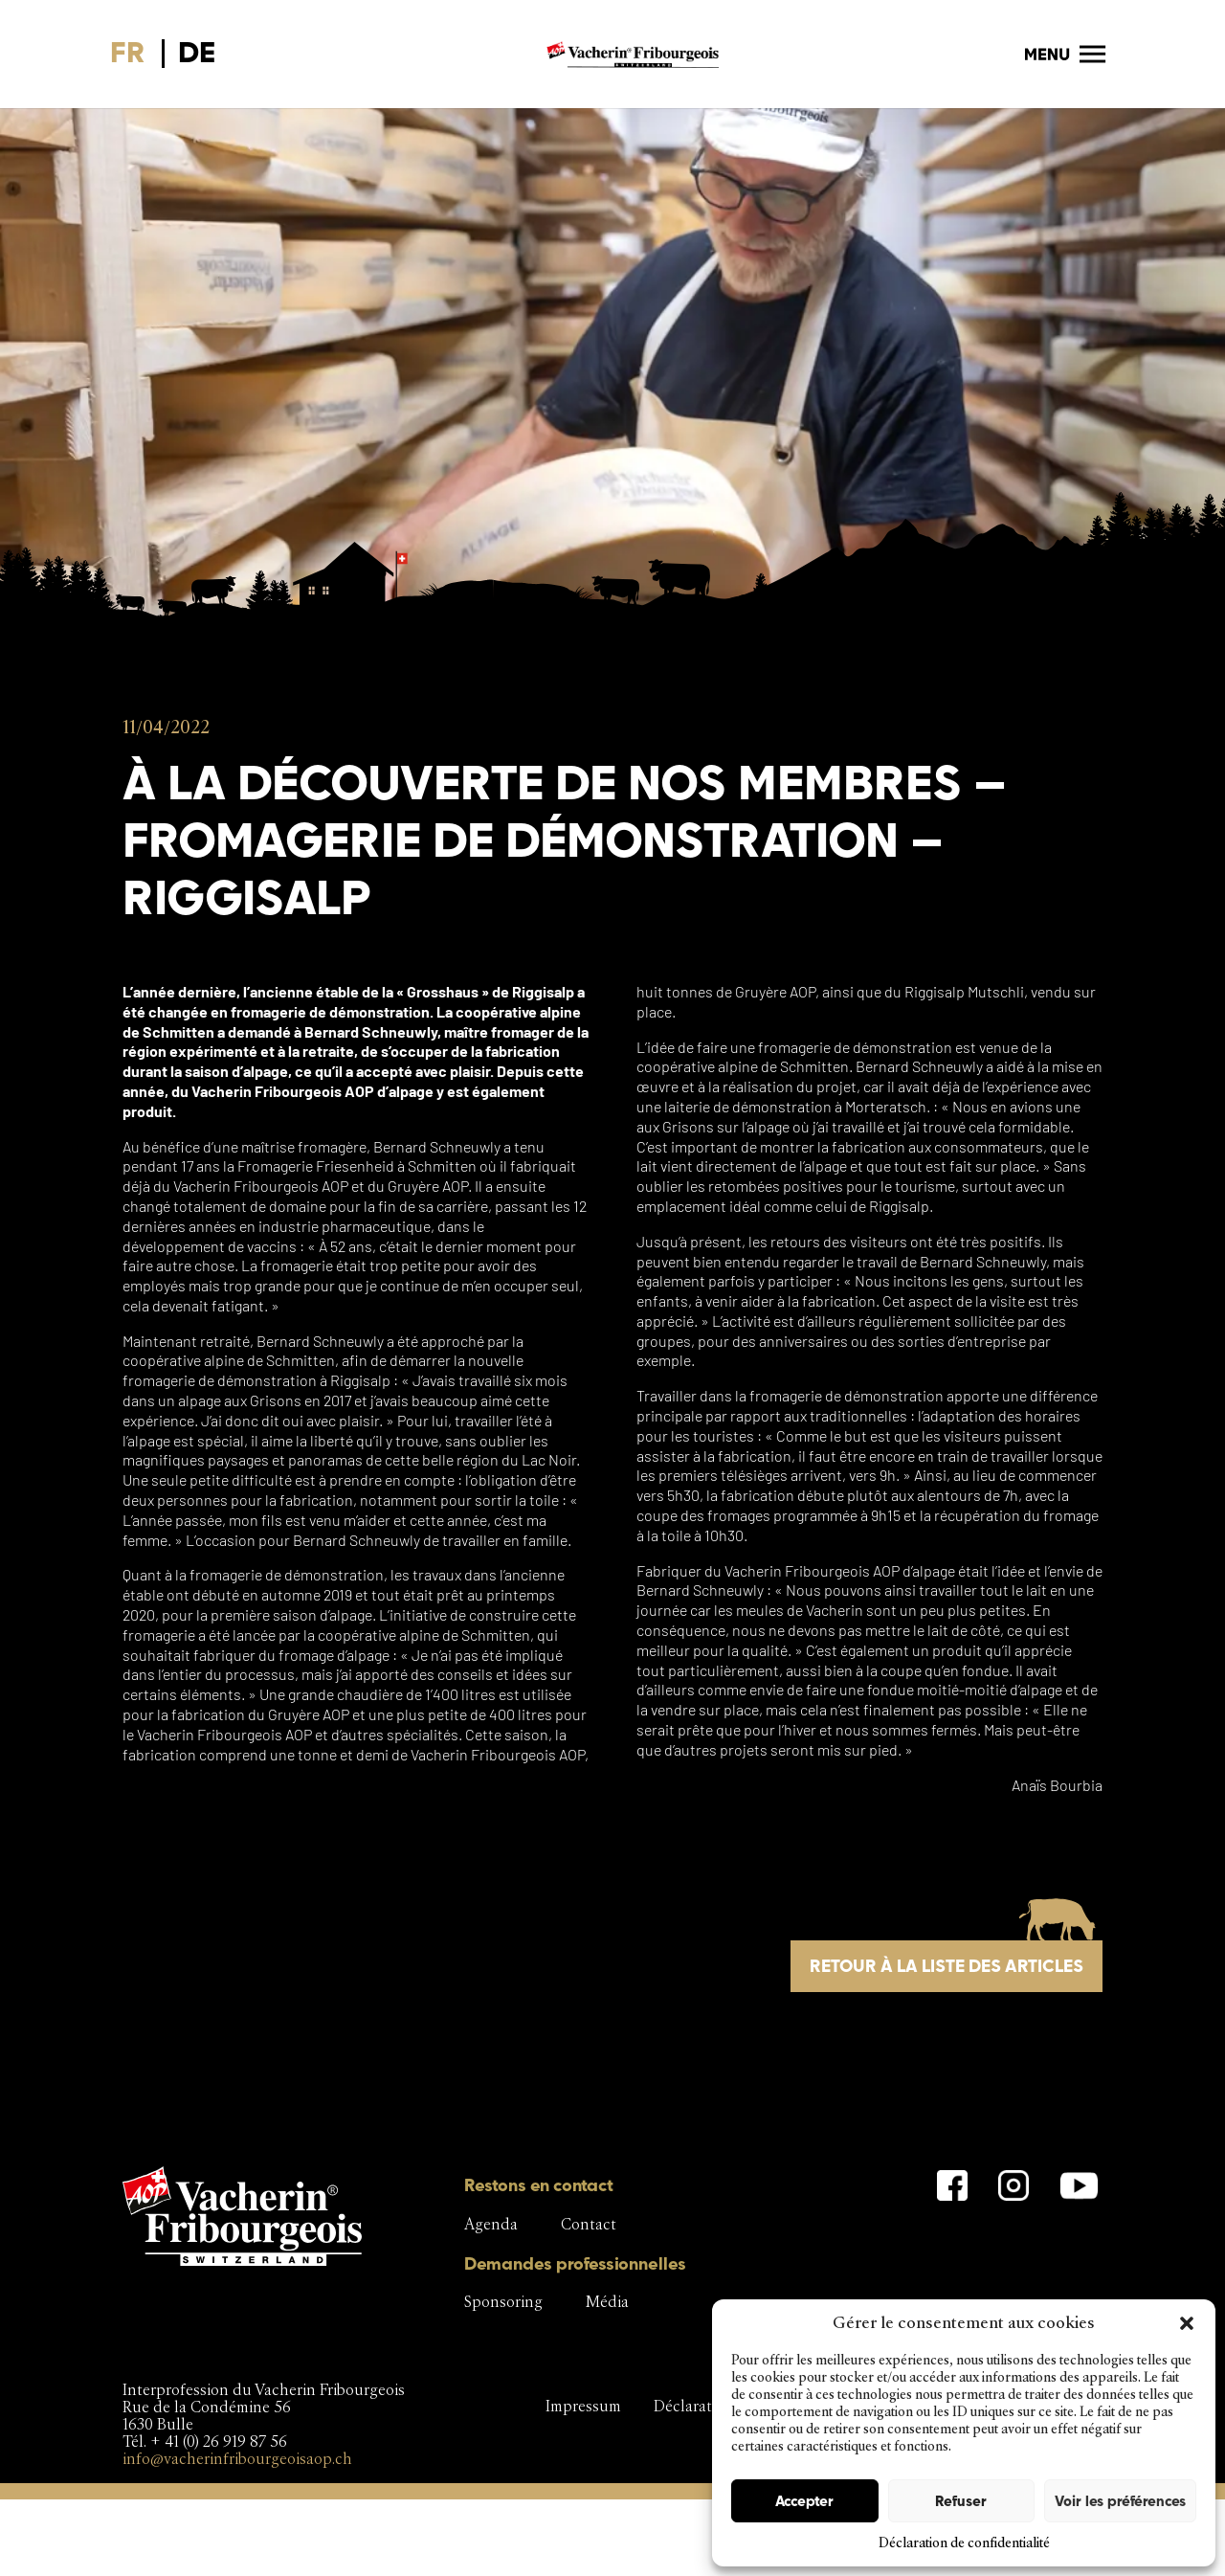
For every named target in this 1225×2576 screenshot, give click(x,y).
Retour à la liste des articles (946, 1966)
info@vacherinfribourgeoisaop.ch (237, 2459)
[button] (1186, 2323)
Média (607, 2302)
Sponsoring (503, 2302)
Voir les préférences (1120, 2501)
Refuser (961, 2501)
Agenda (491, 2224)
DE (196, 52)
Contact (588, 2224)
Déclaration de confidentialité (964, 2543)
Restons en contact (538, 2185)
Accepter (804, 2501)
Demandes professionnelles (575, 2263)
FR (127, 52)
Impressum (583, 2406)
